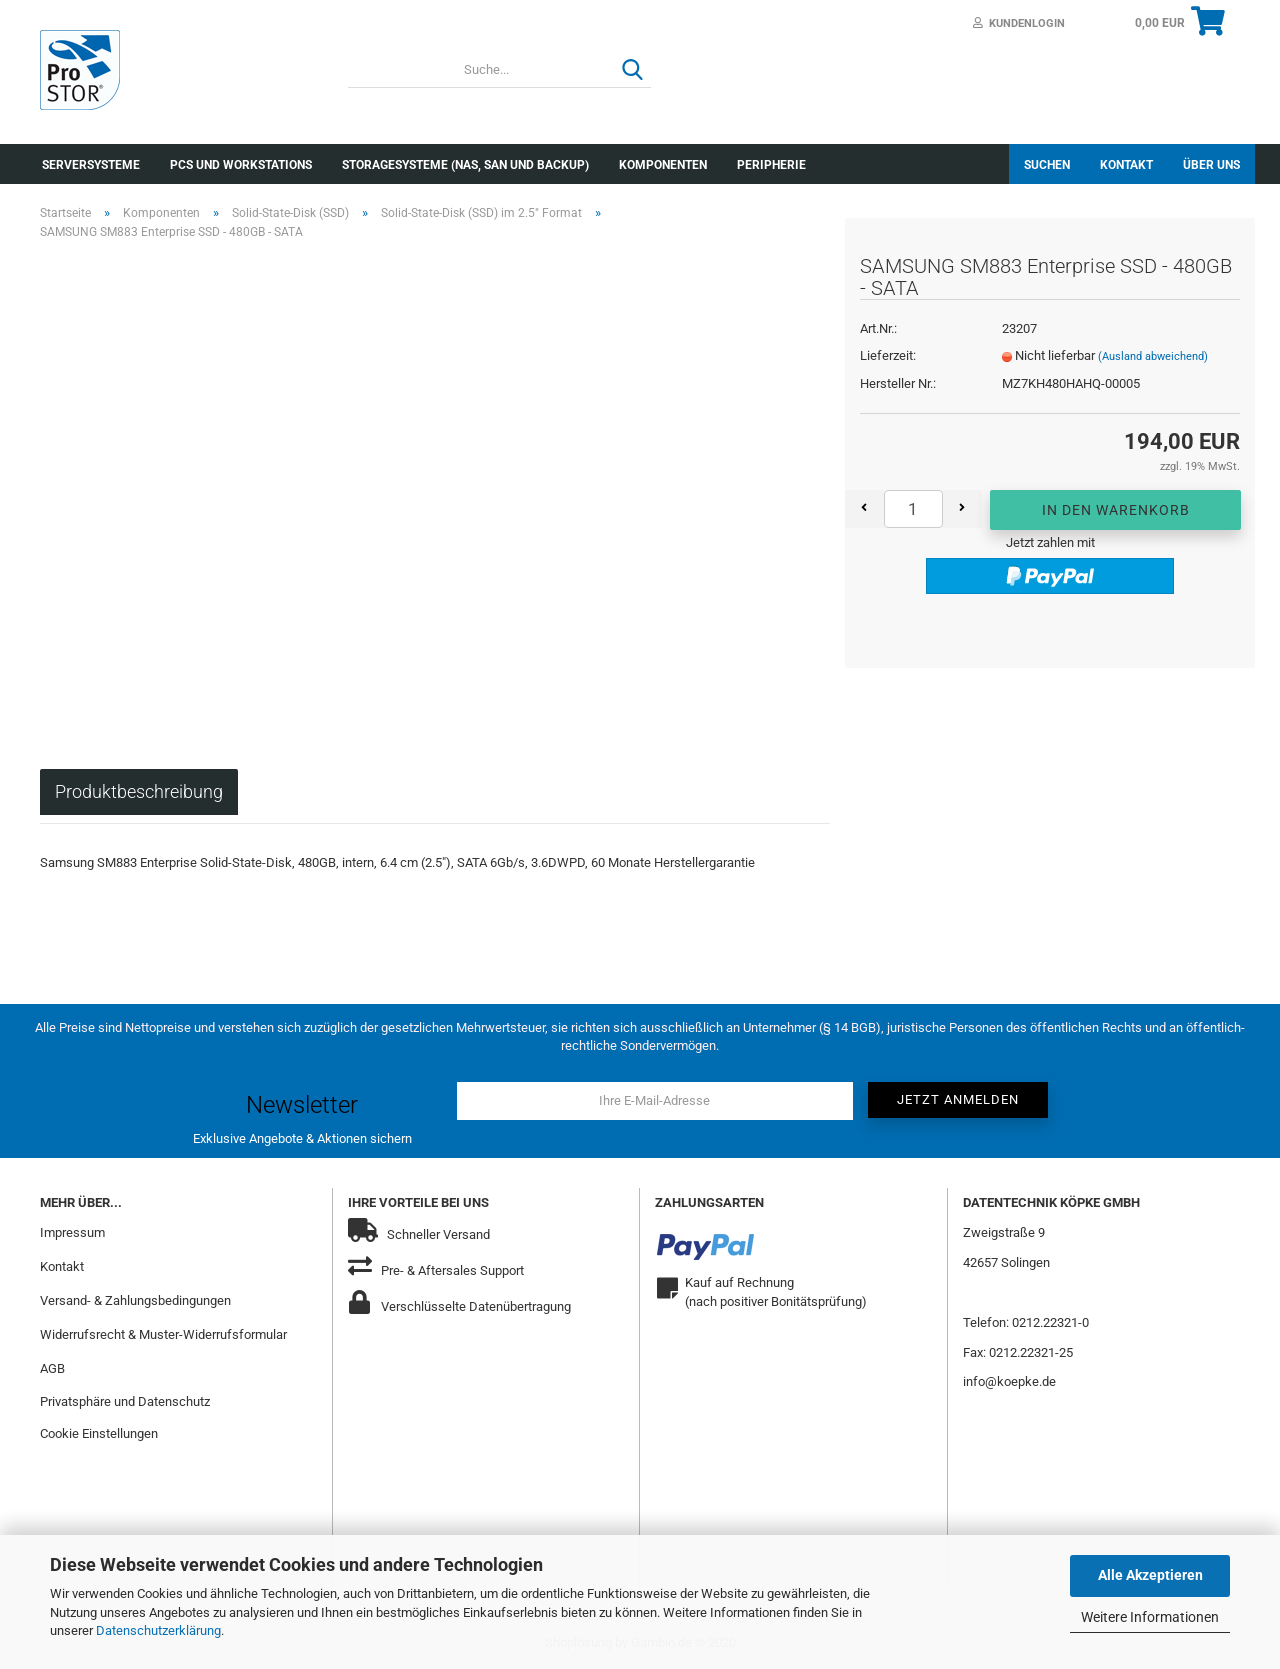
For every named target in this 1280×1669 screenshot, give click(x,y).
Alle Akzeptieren (1150, 1575)
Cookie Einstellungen (99, 1433)
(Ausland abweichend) (1153, 356)
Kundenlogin (1019, 23)
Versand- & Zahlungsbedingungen (135, 1300)
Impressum (72, 1232)
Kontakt (1126, 165)
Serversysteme (91, 165)
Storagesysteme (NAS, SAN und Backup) (465, 165)
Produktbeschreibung (139, 791)
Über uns (1211, 165)
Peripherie (771, 165)
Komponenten (663, 165)
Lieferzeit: (888, 355)
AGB (52, 1368)
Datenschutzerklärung (158, 1630)
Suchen (1047, 165)
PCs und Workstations (241, 165)
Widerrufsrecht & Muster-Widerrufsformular (163, 1334)
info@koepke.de (1009, 1381)
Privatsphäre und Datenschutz (125, 1401)
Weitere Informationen (1150, 1617)
